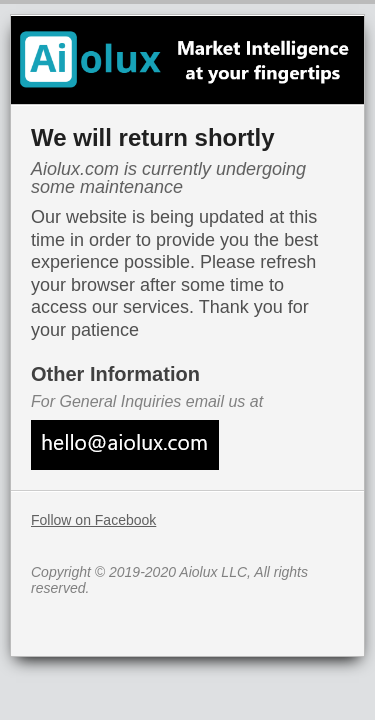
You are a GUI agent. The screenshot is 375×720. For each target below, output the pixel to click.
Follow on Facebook (93, 520)
